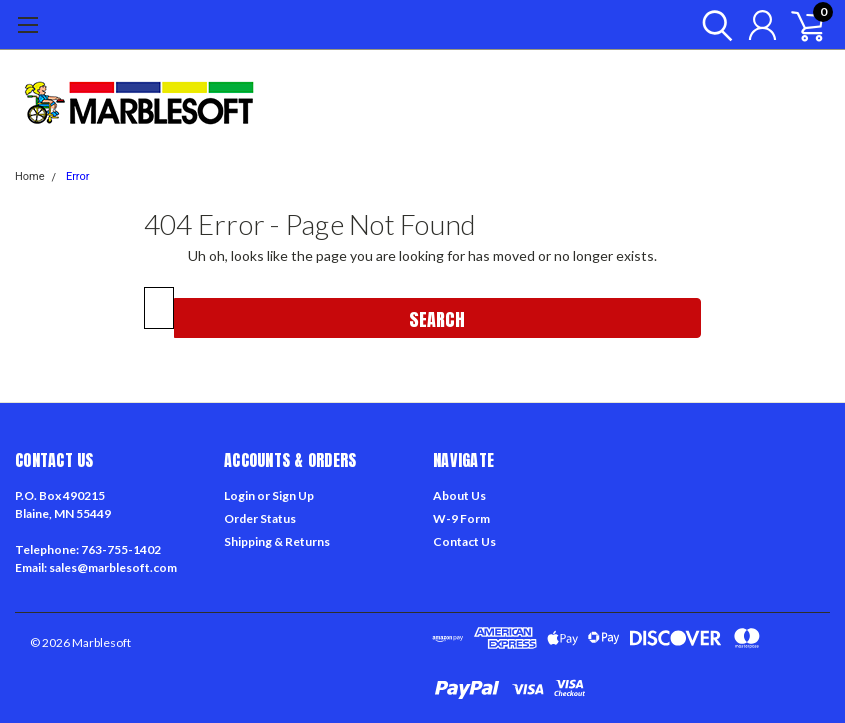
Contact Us (464, 541)
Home (30, 176)
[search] (712, 25)
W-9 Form (461, 518)
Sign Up (293, 495)
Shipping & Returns (277, 541)
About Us (459, 495)
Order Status (260, 518)
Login (239, 495)
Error (78, 176)
